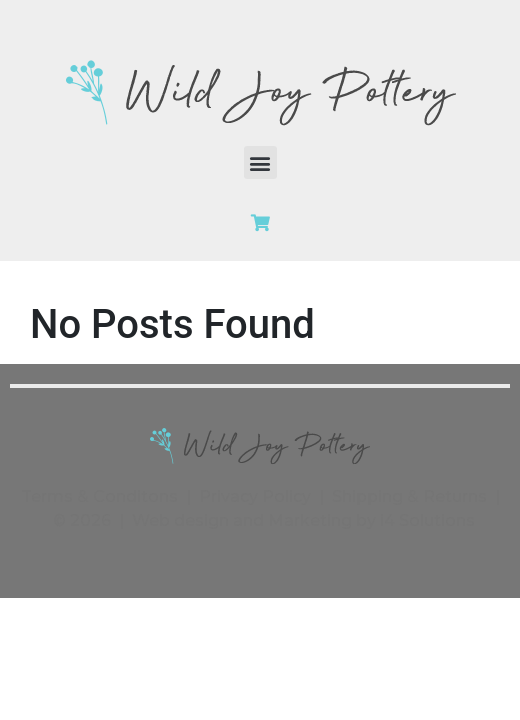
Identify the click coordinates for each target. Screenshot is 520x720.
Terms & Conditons (99, 496)
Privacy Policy (255, 496)
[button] (260, 162)
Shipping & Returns (409, 496)
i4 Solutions (427, 520)
